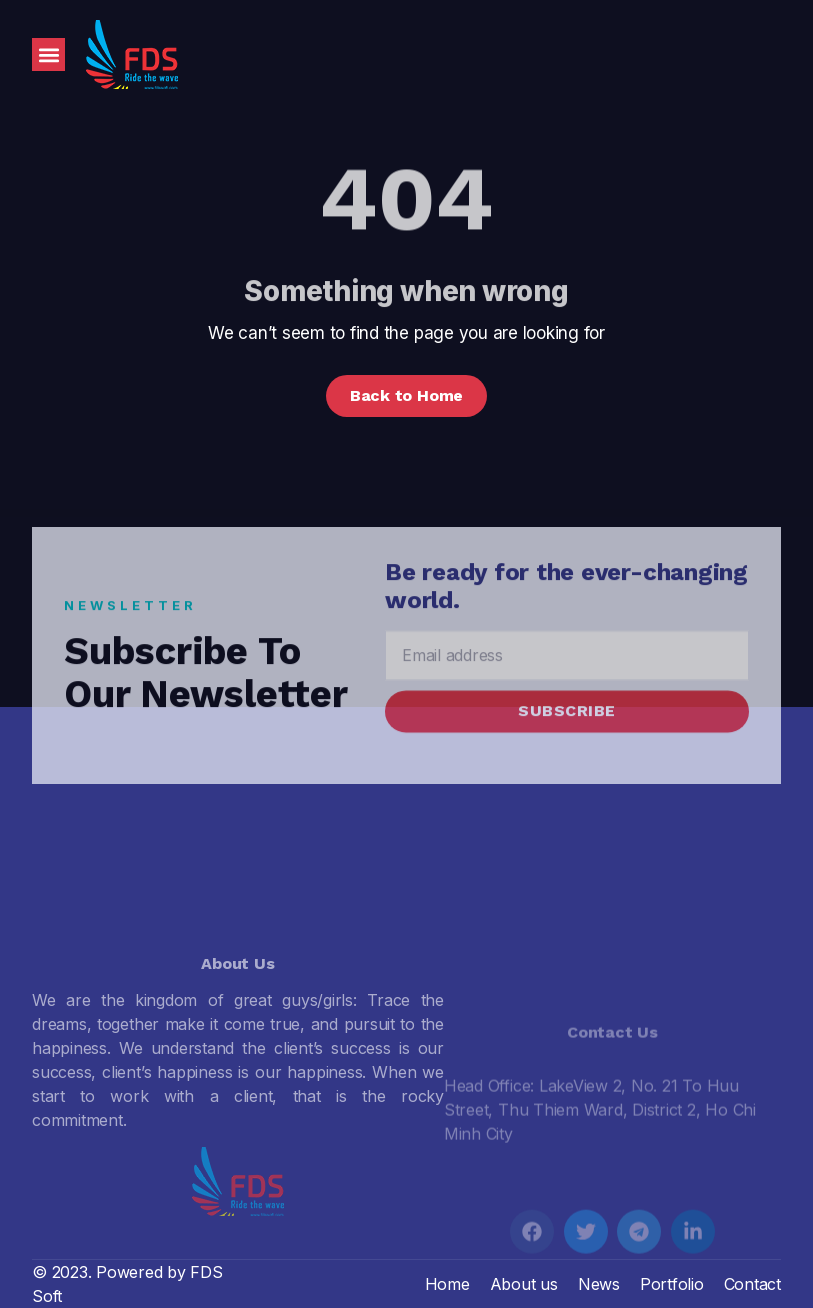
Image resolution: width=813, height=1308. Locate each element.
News (599, 1284)
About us (524, 1284)
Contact (752, 1284)
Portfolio (672, 1284)
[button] (48, 54)
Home (447, 1284)
